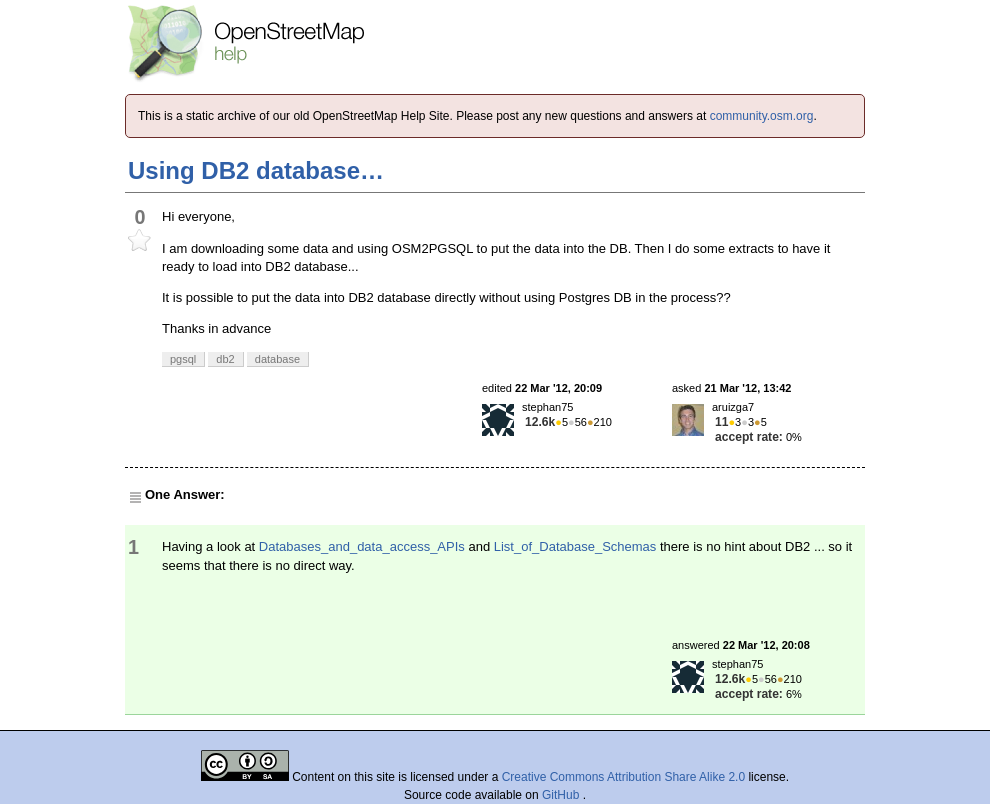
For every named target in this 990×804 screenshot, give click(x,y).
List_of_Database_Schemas (575, 546)
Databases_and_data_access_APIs (362, 546)
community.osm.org (762, 116)
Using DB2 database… (256, 170)
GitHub (562, 795)
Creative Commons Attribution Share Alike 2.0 (623, 777)
